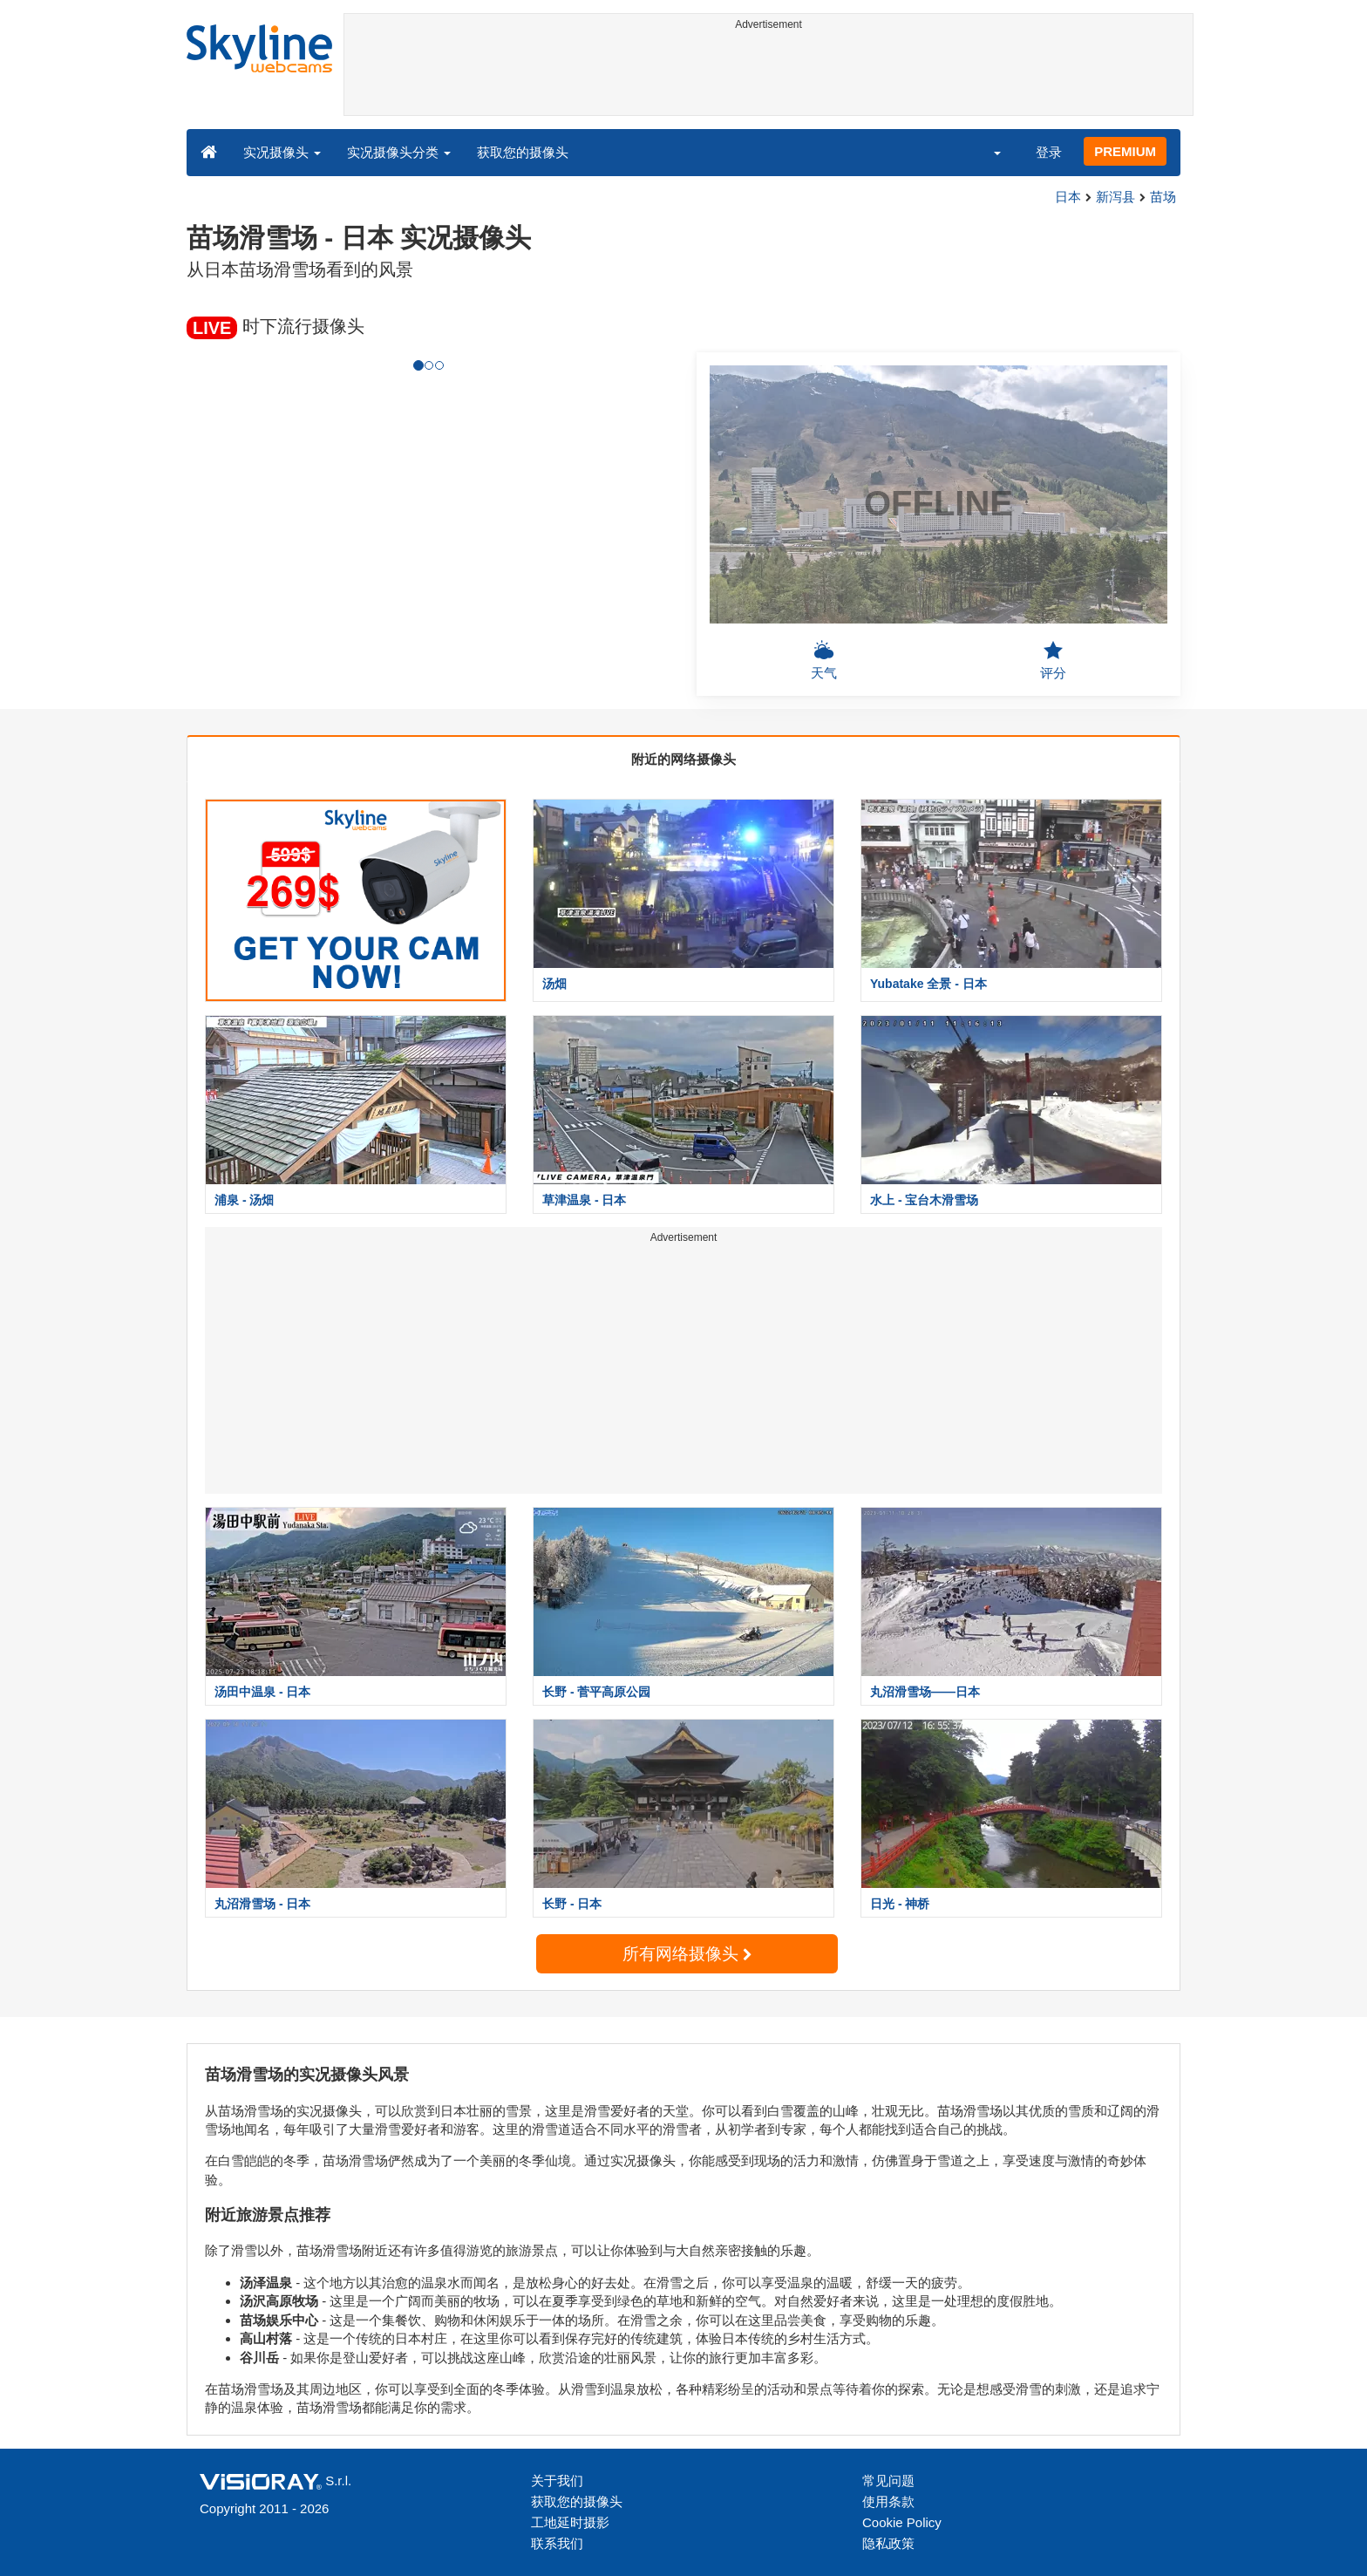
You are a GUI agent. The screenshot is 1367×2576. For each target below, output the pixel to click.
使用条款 (888, 2501)
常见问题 (888, 2480)
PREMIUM (1125, 151)
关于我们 (557, 2480)
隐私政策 (888, 2543)
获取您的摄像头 (522, 152)
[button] (986, 152)
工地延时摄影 (570, 2522)
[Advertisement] (768, 76)
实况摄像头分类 (399, 152)
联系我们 (557, 2543)
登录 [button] (1049, 152)
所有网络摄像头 (687, 1954)
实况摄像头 (282, 152)
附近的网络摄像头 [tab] (683, 759)
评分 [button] (1053, 660)
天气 (824, 660)
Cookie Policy (902, 2522)
